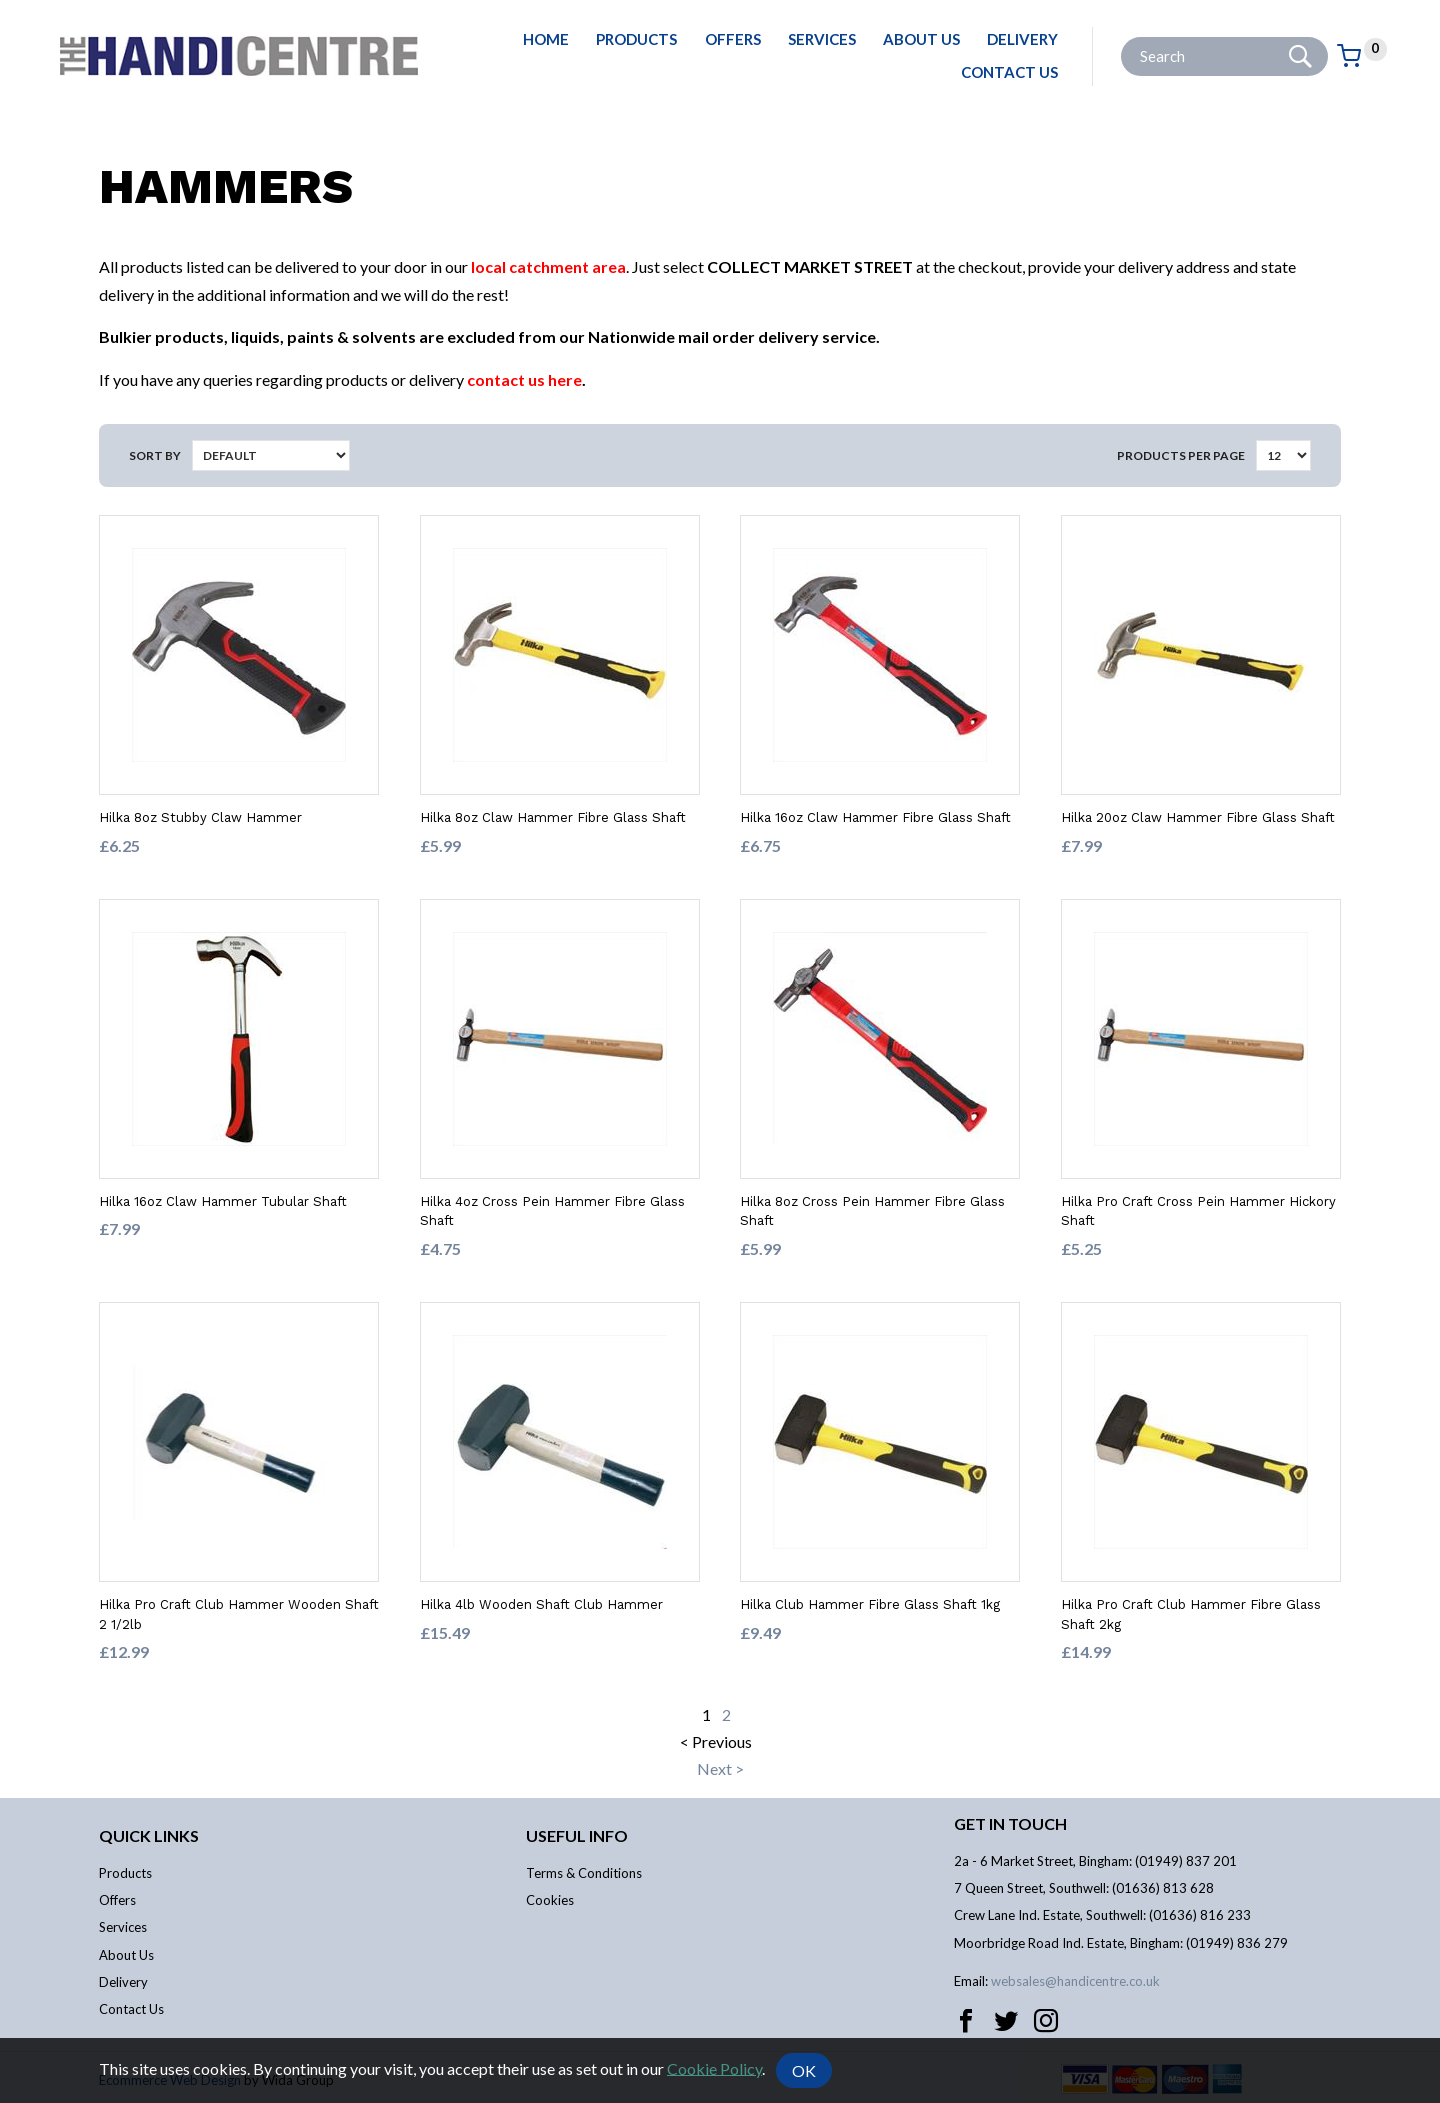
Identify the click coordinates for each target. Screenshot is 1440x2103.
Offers (733, 39)
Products (636, 39)
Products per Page (1181, 455)
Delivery (1022, 39)
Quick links (149, 1835)
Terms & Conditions (584, 1873)
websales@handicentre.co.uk (1075, 1981)
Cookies (550, 1900)
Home (546, 39)
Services (822, 39)
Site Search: (1121, 37)
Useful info (577, 1835)
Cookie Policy (714, 2067)
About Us (921, 39)
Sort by (155, 455)
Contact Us (1009, 72)
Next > (720, 1768)
